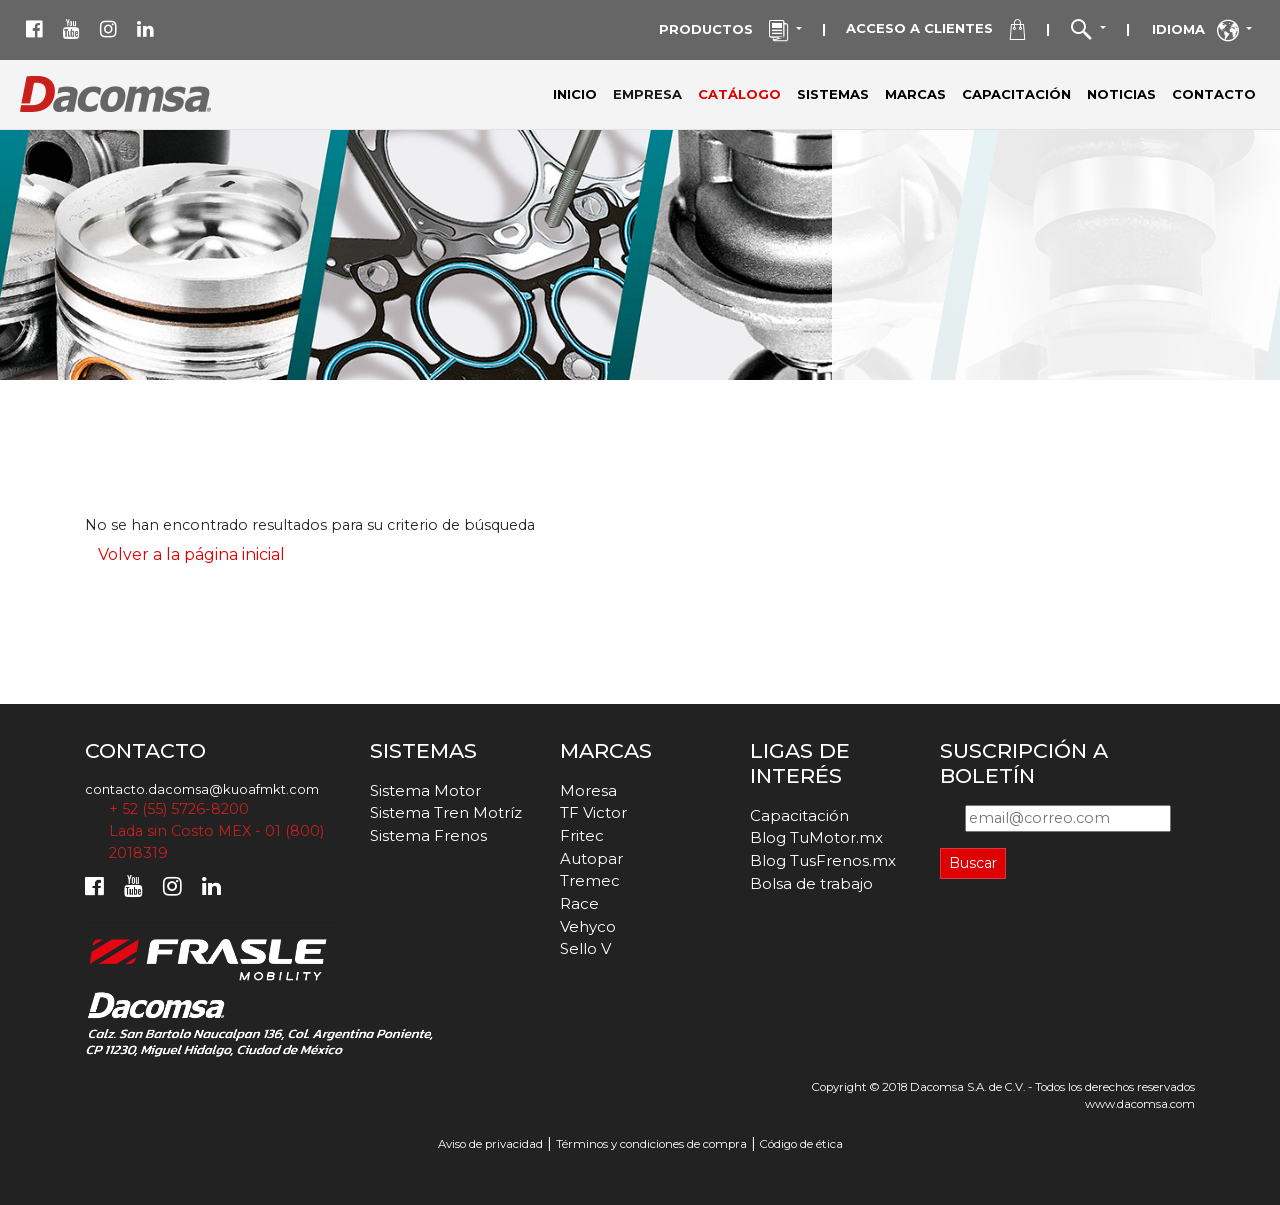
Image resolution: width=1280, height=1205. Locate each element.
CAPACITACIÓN (1016, 94)
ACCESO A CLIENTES (936, 30)
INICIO (575, 94)
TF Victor (593, 812)
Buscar (973, 863)
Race (579, 903)
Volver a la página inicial (191, 554)
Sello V (585, 948)
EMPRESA (651, 93)
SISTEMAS (833, 94)
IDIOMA (1197, 31)
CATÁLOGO (739, 94)
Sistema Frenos (428, 835)
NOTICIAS (1121, 94)
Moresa (588, 790)
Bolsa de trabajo (811, 883)
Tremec (590, 880)
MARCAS (915, 94)
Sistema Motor (425, 790)
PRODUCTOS (726, 31)
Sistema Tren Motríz (446, 812)
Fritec (582, 835)
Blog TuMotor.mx (816, 837)
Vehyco (588, 926)
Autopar (591, 858)
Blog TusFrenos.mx (823, 860)
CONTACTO (1214, 94)
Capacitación (799, 815)
